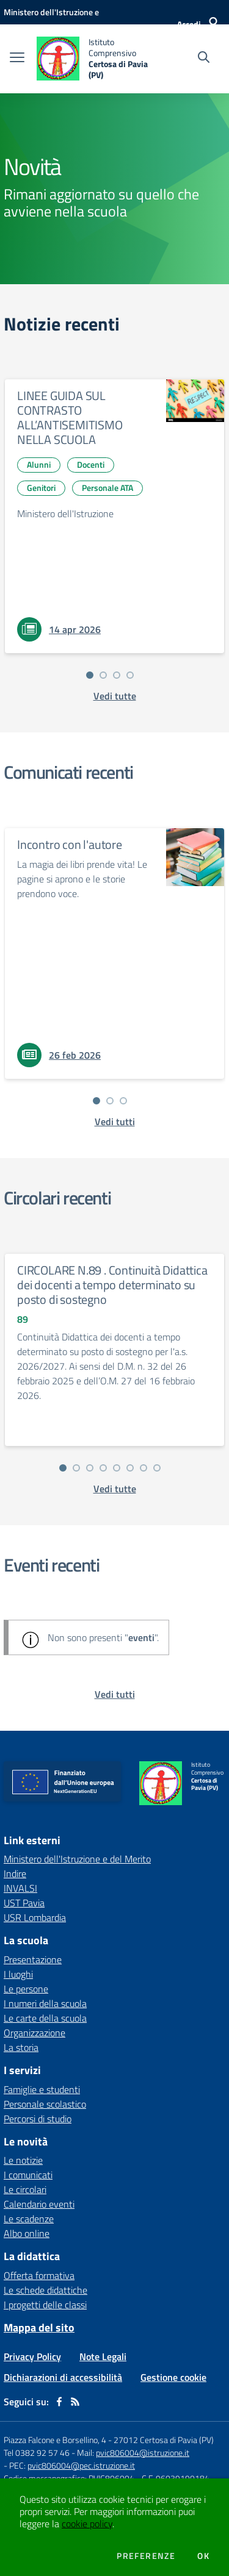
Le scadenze (29, 2218)
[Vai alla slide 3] (116, 675)
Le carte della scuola (45, 2018)
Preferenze (146, 2556)
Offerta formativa (39, 2275)
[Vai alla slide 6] (130, 1468)
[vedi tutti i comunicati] (115, 1121)
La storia (21, 2047)
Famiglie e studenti (42, 2089)
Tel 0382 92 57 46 (37, 2452)
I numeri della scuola (45, 2003)
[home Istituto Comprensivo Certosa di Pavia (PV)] (93, 59)
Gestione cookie (173, 2377)
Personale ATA (107, 487)
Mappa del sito (39, 2327)
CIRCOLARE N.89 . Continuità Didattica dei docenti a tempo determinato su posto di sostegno (112, 1285)
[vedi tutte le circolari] (114, 1488)
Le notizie (23, 2160)
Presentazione (33, 1959)
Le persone (26, 1988)
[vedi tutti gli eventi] (115, 1694)
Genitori (41, 487)
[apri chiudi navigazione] (17, 58)
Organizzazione (34, 2032)
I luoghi (18, 1974)
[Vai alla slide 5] (116, 1468)
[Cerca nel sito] (203, 58)
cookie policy (87, 2523)
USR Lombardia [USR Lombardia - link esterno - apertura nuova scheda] (35, 1917)
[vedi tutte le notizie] (114, 696)
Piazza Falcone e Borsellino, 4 (56, 2439)
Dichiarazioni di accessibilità (63, 2377)
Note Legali (102, 2356)
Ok (203, 2556)
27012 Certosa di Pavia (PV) (164, 2439)
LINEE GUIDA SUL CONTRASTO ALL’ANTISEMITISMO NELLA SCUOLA (70, 417)
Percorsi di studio (37, 2118)
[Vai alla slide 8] (157, 1468)
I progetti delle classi (45, 2304)
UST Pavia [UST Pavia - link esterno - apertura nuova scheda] (24, 1902)
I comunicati (28, 2174)
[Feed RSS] (75, 2401)
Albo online (26, 2233)
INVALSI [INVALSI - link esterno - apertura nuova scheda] (20, 1888)
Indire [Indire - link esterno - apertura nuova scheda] (15, 1873)
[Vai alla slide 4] (130, 675)
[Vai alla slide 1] (89, 675)
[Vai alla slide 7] (143, 1468)
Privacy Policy (32, 2356)
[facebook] (59, 2401)
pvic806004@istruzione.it (142, 2452)
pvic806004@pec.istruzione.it (81, 2465)
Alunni (39, 464)
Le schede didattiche (45, 2290)
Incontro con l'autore (69, 844)
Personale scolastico (45, 2104)
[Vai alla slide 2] (103, 675)
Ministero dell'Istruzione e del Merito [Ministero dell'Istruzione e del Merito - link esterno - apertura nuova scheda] (77, 1859)
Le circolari (25, 2189)
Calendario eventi (39, 2204)
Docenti (90, 464)
